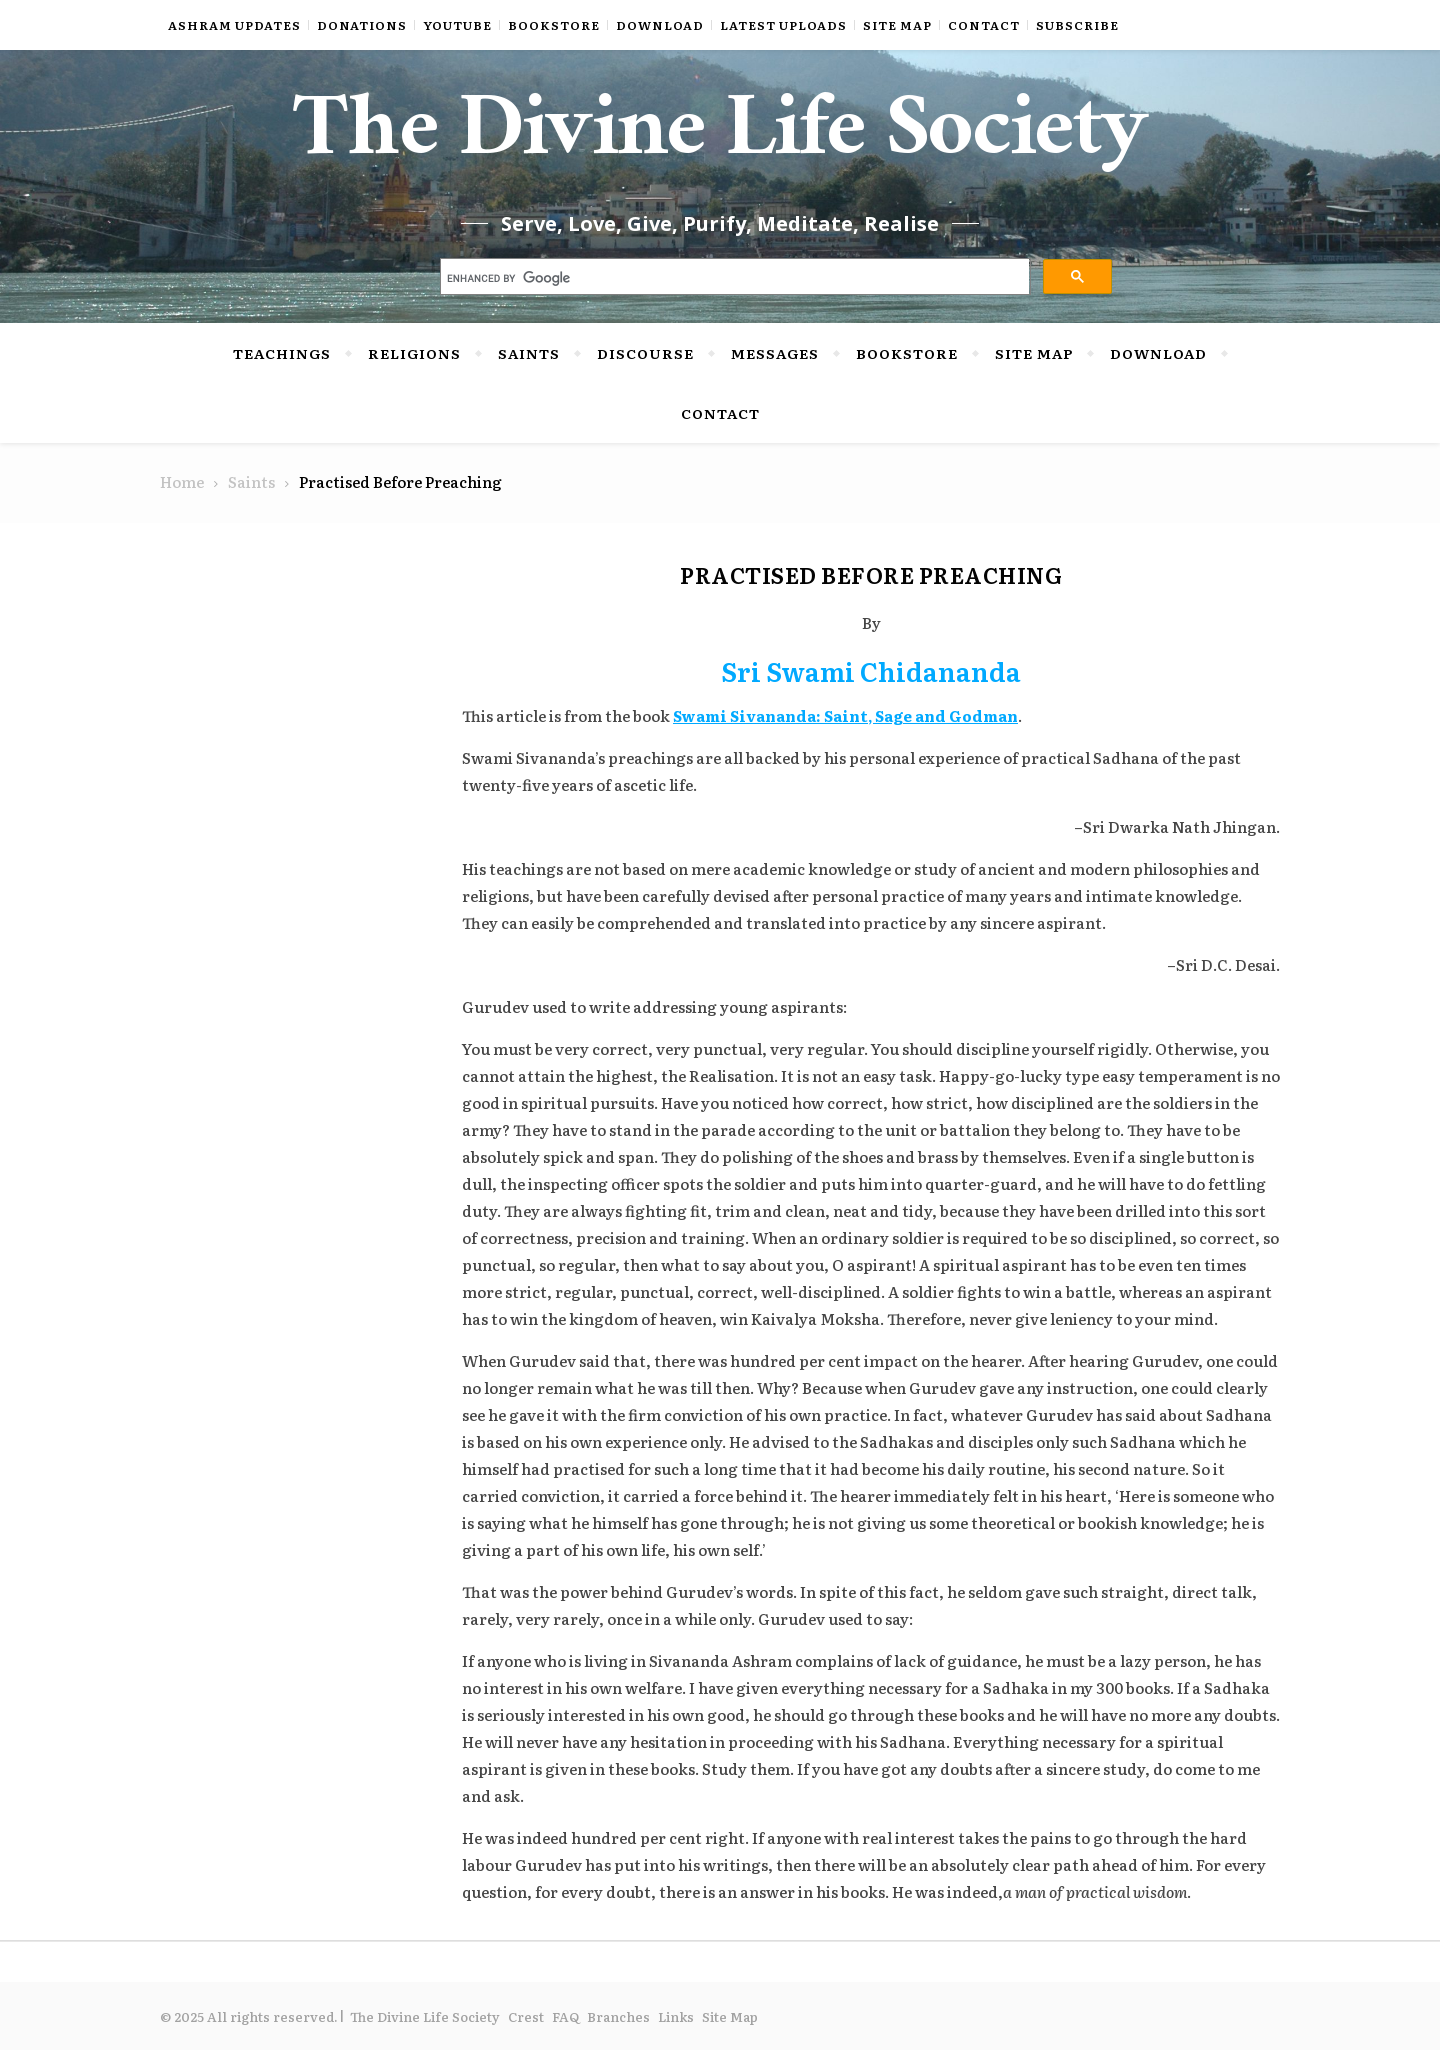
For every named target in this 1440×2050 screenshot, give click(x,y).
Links (676, 2016)
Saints (529, 353)
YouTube (457, 25)
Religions (414, 353)
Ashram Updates (234, 25)
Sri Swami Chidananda (871, 670)
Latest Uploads (783, 25)
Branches (618, 2016)
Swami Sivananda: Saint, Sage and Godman (845, 715)
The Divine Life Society (720, 140)
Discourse (645, 353)
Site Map (897, 25)
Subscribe (1077, 25)
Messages (775, 353)
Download (660, 25)
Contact (984, 25)
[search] (733, 279)
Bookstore (554, 25)
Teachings (282, 353)
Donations (362, 25)
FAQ (565, 2016)
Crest (526, 2016)
